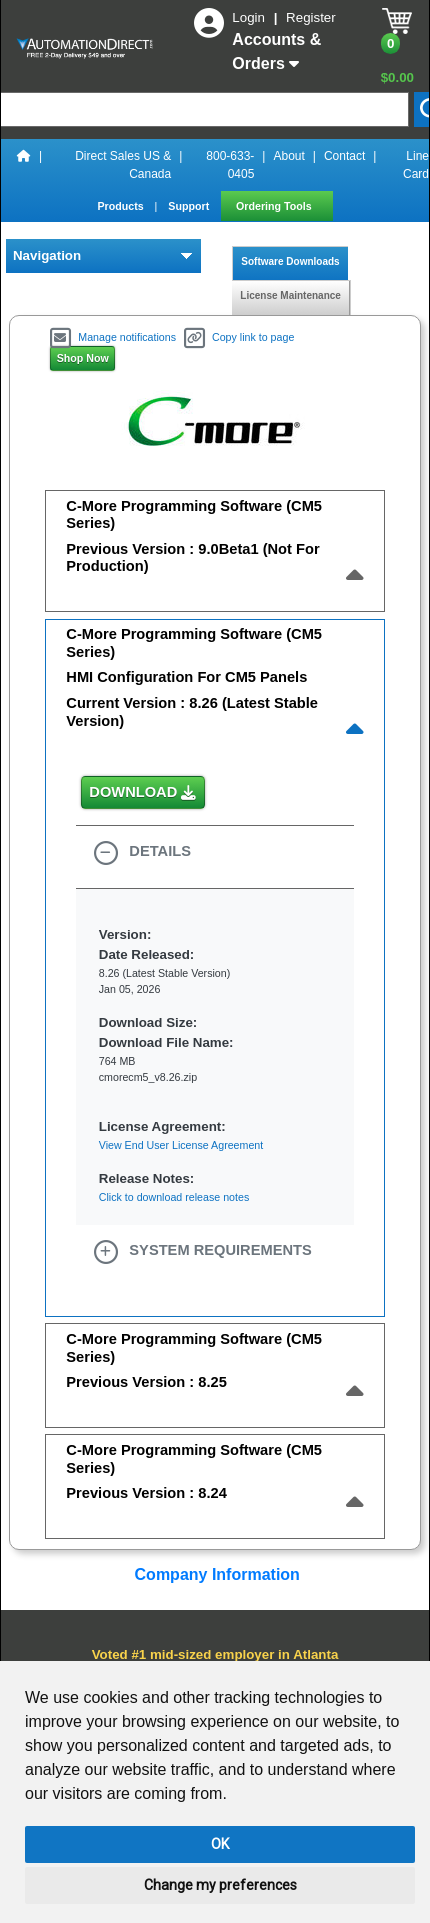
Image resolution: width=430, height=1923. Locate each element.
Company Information (215, 1574)
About (288, 156)
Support (190, 206)
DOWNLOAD (142, 793)
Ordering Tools (275, 206)
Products (121, 206)
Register (311, 17)
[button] (215, 853)
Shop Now (83, 358)
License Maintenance (290, 295)
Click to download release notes (174, 1197)
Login (250, 17)
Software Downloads (290, 261)
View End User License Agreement (181, 1145)
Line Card (416, 165)
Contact (344, 156)
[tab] (214, 547)
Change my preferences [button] (220, 1885)
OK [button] (220, 1844)
